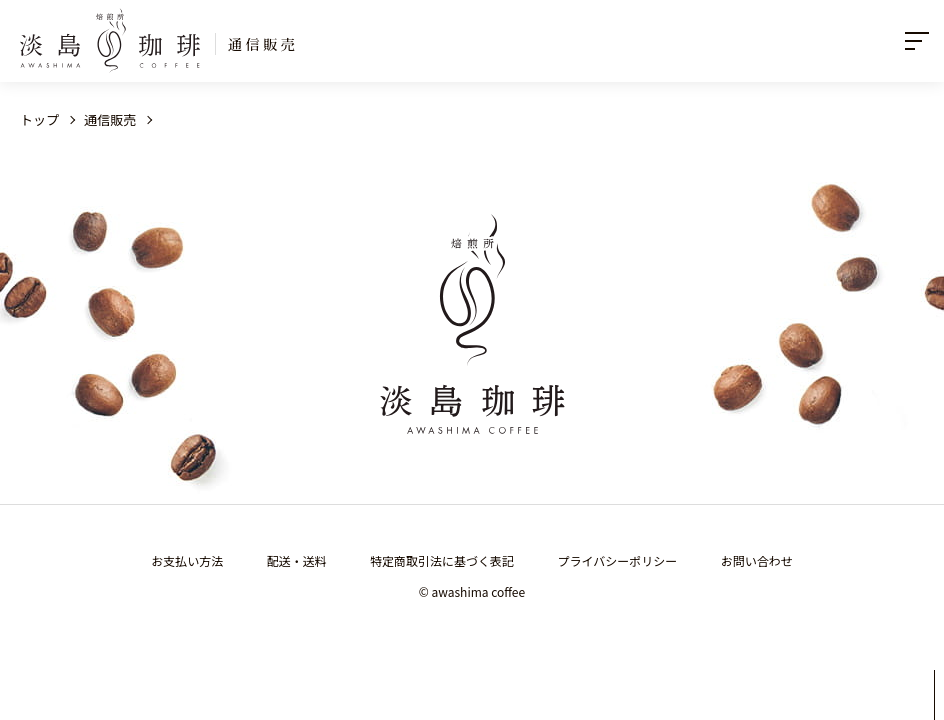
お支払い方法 (187, 560)
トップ (39, 119)
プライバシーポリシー (618, 560)
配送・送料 (297, 560)
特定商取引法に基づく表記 (442, 560)
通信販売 (110, 119)
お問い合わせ (757, 560)
